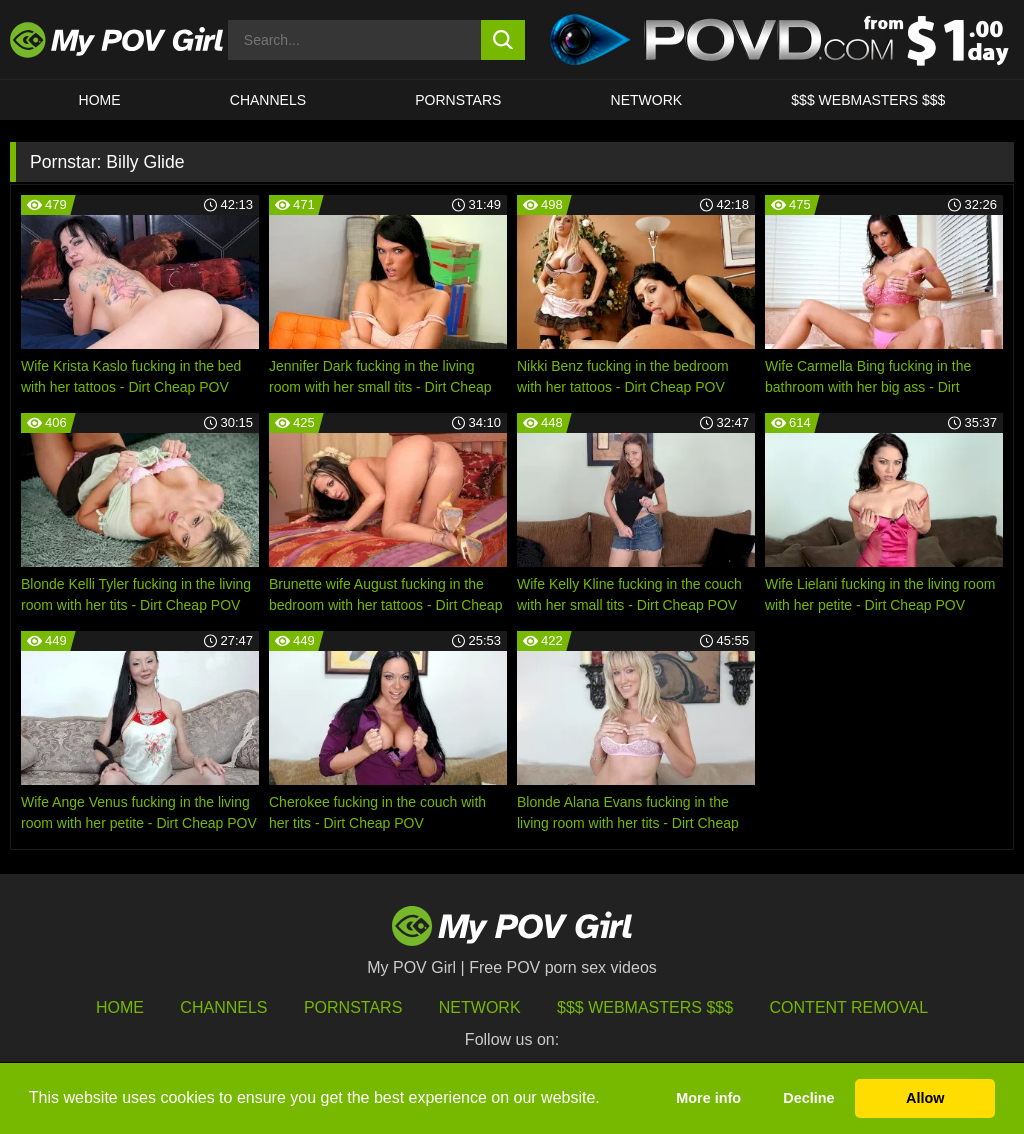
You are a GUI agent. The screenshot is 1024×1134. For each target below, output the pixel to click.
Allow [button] (925, 1098)
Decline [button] (808, 1098)
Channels (223, 1007)
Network (647, 100)
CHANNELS (268, 100)
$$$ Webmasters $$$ (645, 1007)
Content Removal (849, 1007)
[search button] (503, 40)
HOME (100, 100)
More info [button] (708, 1098)
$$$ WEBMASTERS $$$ (868, 100)
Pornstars (458, 100)
